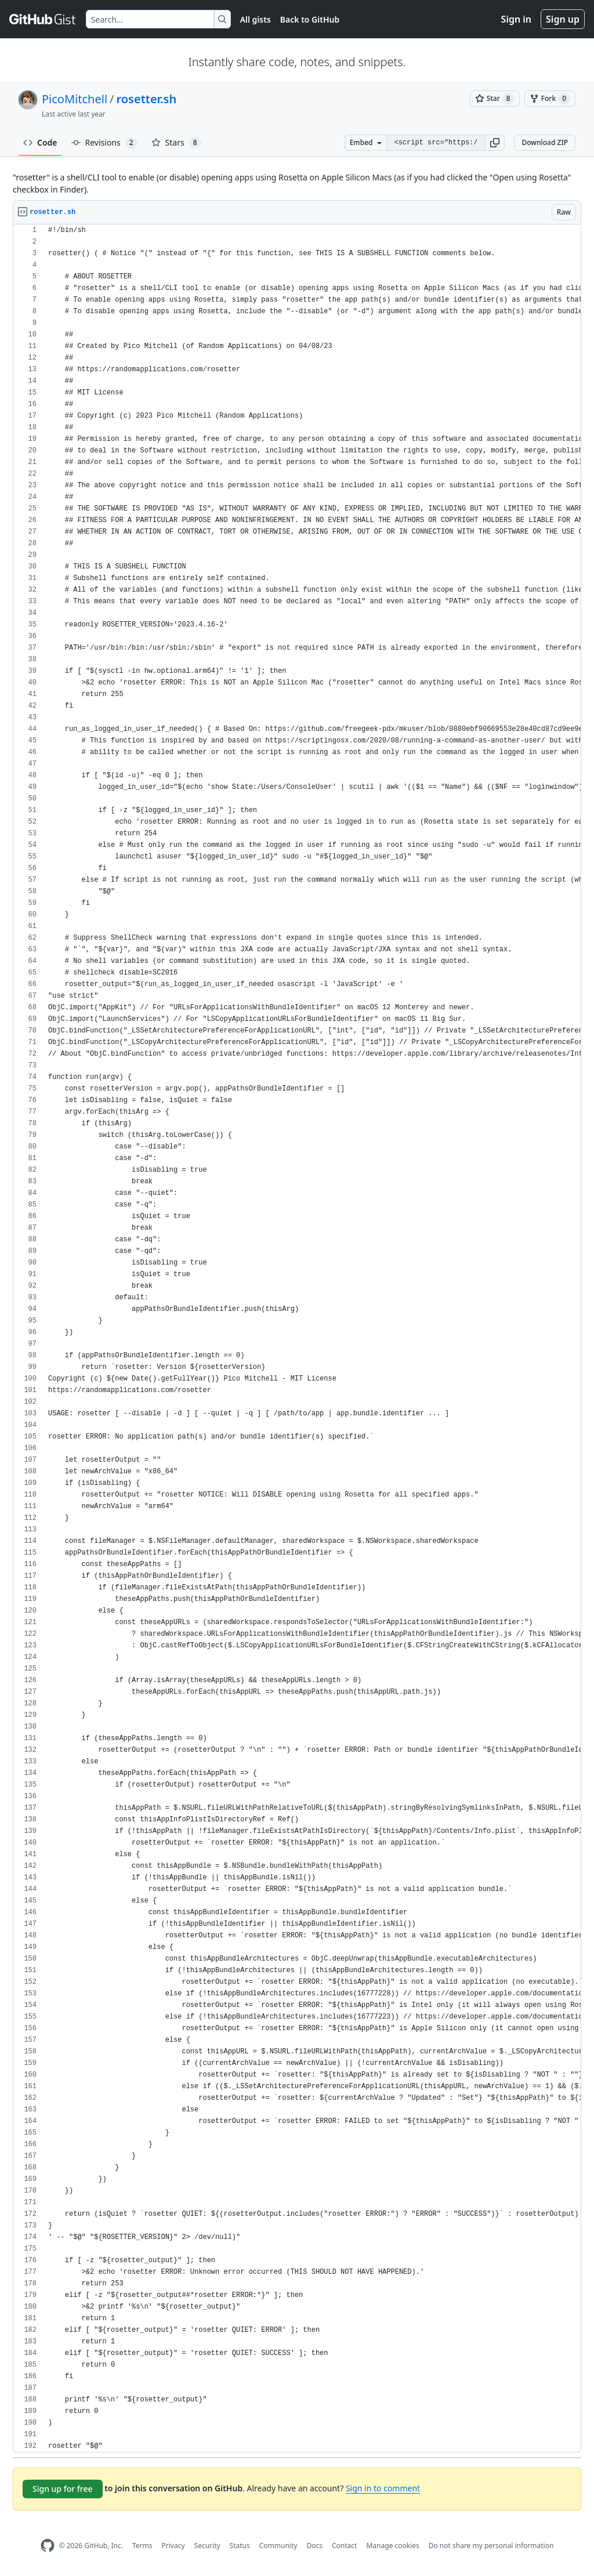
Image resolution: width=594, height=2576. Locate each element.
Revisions (104, 142)
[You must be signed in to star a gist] (495, 98)
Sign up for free (62, 2488)
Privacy (173, 2545)
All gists (255, 19)
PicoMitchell (74, 99)
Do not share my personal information (491, 2545)
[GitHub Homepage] (48, 2545)
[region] (297, 1338)
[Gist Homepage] (43, 19)
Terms (142, 2545)
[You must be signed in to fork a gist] (549, 98)
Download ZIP (544, 142)
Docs (314, 2545)
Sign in (516, 19)
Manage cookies (392, 2545)
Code (40, 142)
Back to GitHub (309, 19)
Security (207, 2545)
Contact (344, 2545)
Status (240, 2545)
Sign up (562, 19)
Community (278, 2545)
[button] (495, 143)
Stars (176, 142)
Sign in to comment (383, 2488)
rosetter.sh (147, 99)
